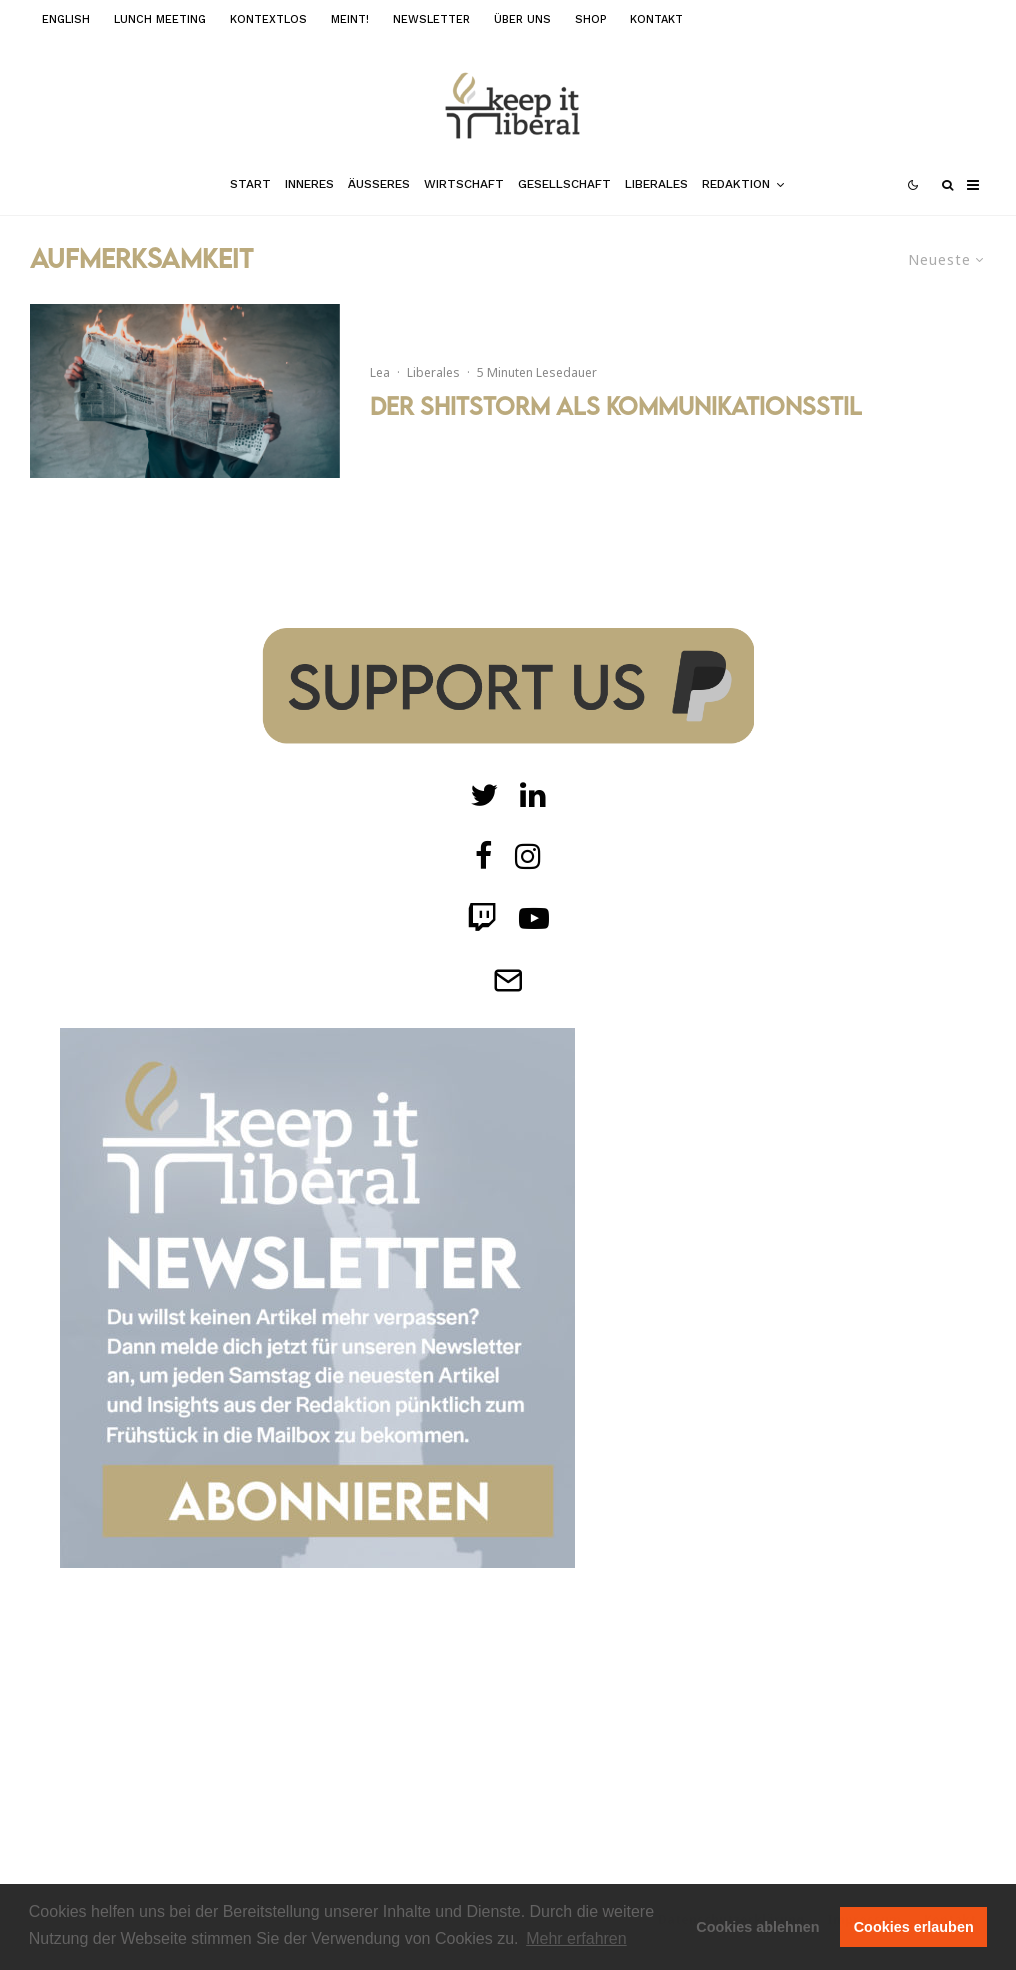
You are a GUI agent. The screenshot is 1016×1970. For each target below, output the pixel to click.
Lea (380, 372)
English (66, 19)
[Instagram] (528, 856)
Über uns (522, 19)
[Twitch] (533, 795)
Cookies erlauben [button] (914, 1927)
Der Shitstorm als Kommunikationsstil (616, 406)
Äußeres (379, 184)
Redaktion (736, 184)
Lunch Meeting (160, 19)
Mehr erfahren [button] (576, 1938)
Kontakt (656, 19)
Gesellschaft (564, 184)
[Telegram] (508, 980)
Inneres (309, 184)
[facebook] (484, 856)
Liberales (656, 184)
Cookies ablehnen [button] (757, 1927)
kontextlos (268, 19)
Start (250, 184)
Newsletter (431, 19)
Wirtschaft (464, 184)
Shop (590, 19)
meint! (350, 19)
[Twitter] (484, 795)
